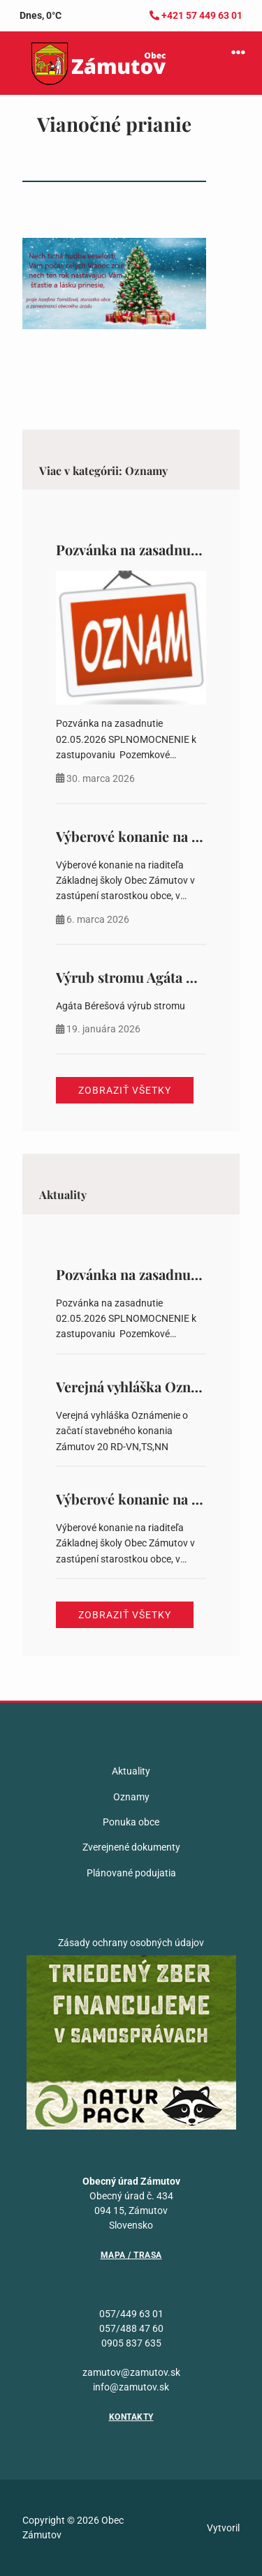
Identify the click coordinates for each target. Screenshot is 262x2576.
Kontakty (131, 2417)
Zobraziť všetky (124, 1090)
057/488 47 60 (131, 2328)
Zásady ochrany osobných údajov (131, 1942)
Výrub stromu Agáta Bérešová (149, 976)
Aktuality (131, 1771)
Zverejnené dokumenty (131, 1847)
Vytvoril (223, 2527)
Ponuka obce (131, 1822)
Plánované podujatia (131, 1872)
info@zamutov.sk (131, 2387)
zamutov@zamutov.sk (131, 2372)
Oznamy (131, 1796)
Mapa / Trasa (131, 2255)
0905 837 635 (131, 2343)
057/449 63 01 (131, 2313)
